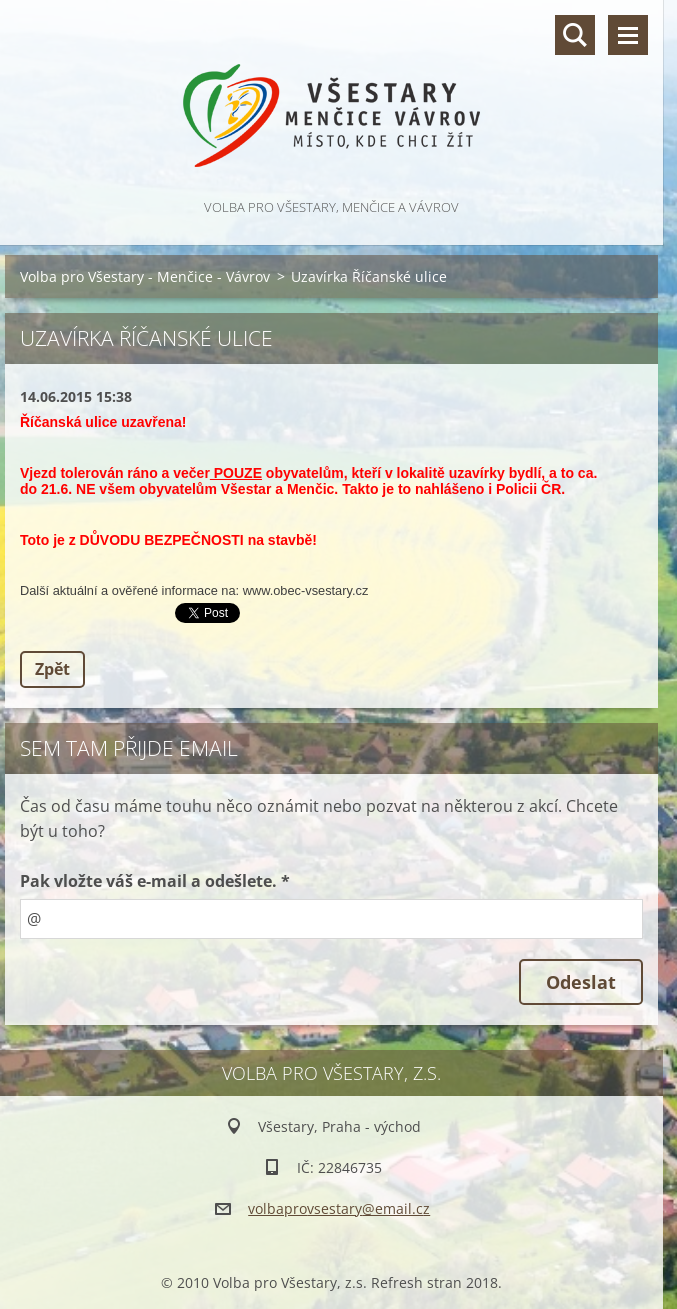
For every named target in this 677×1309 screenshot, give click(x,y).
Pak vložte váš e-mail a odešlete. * (155, 881)
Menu (628, 35)
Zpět (52, 669)
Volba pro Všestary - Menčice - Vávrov (145, 276)
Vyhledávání (575, 35)
